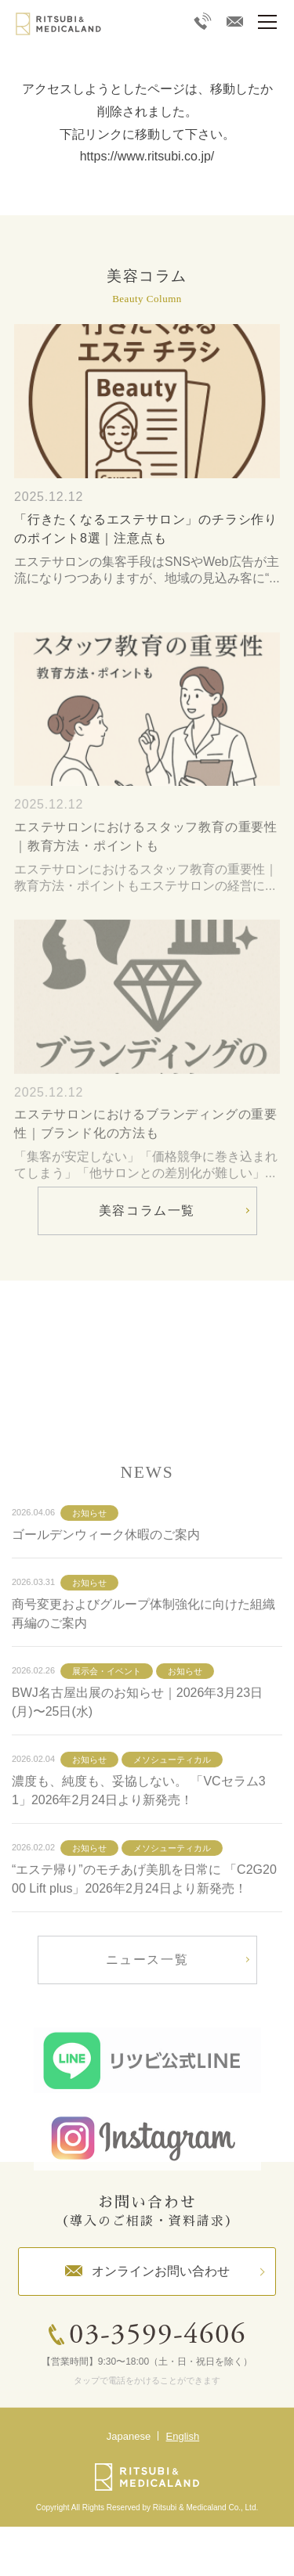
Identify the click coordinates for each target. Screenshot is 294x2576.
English (183, 2436)
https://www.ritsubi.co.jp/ (147, 156)
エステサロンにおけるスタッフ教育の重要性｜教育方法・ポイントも (146, 873)
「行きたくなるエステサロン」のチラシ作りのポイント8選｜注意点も (146, 529)
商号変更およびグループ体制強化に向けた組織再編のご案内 (143, 1650)
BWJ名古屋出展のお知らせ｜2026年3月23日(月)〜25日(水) (137, 1739)
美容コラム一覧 (147, 1210)
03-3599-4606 (157, 2336)
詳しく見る (147, 1350)
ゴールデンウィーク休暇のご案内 (106, 1571)
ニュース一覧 (147, 1996)
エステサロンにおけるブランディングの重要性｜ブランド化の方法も (146, 1160)
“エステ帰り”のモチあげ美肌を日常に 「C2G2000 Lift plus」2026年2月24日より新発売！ (144, 1916)
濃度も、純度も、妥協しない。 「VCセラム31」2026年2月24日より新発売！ (139, 1827)
